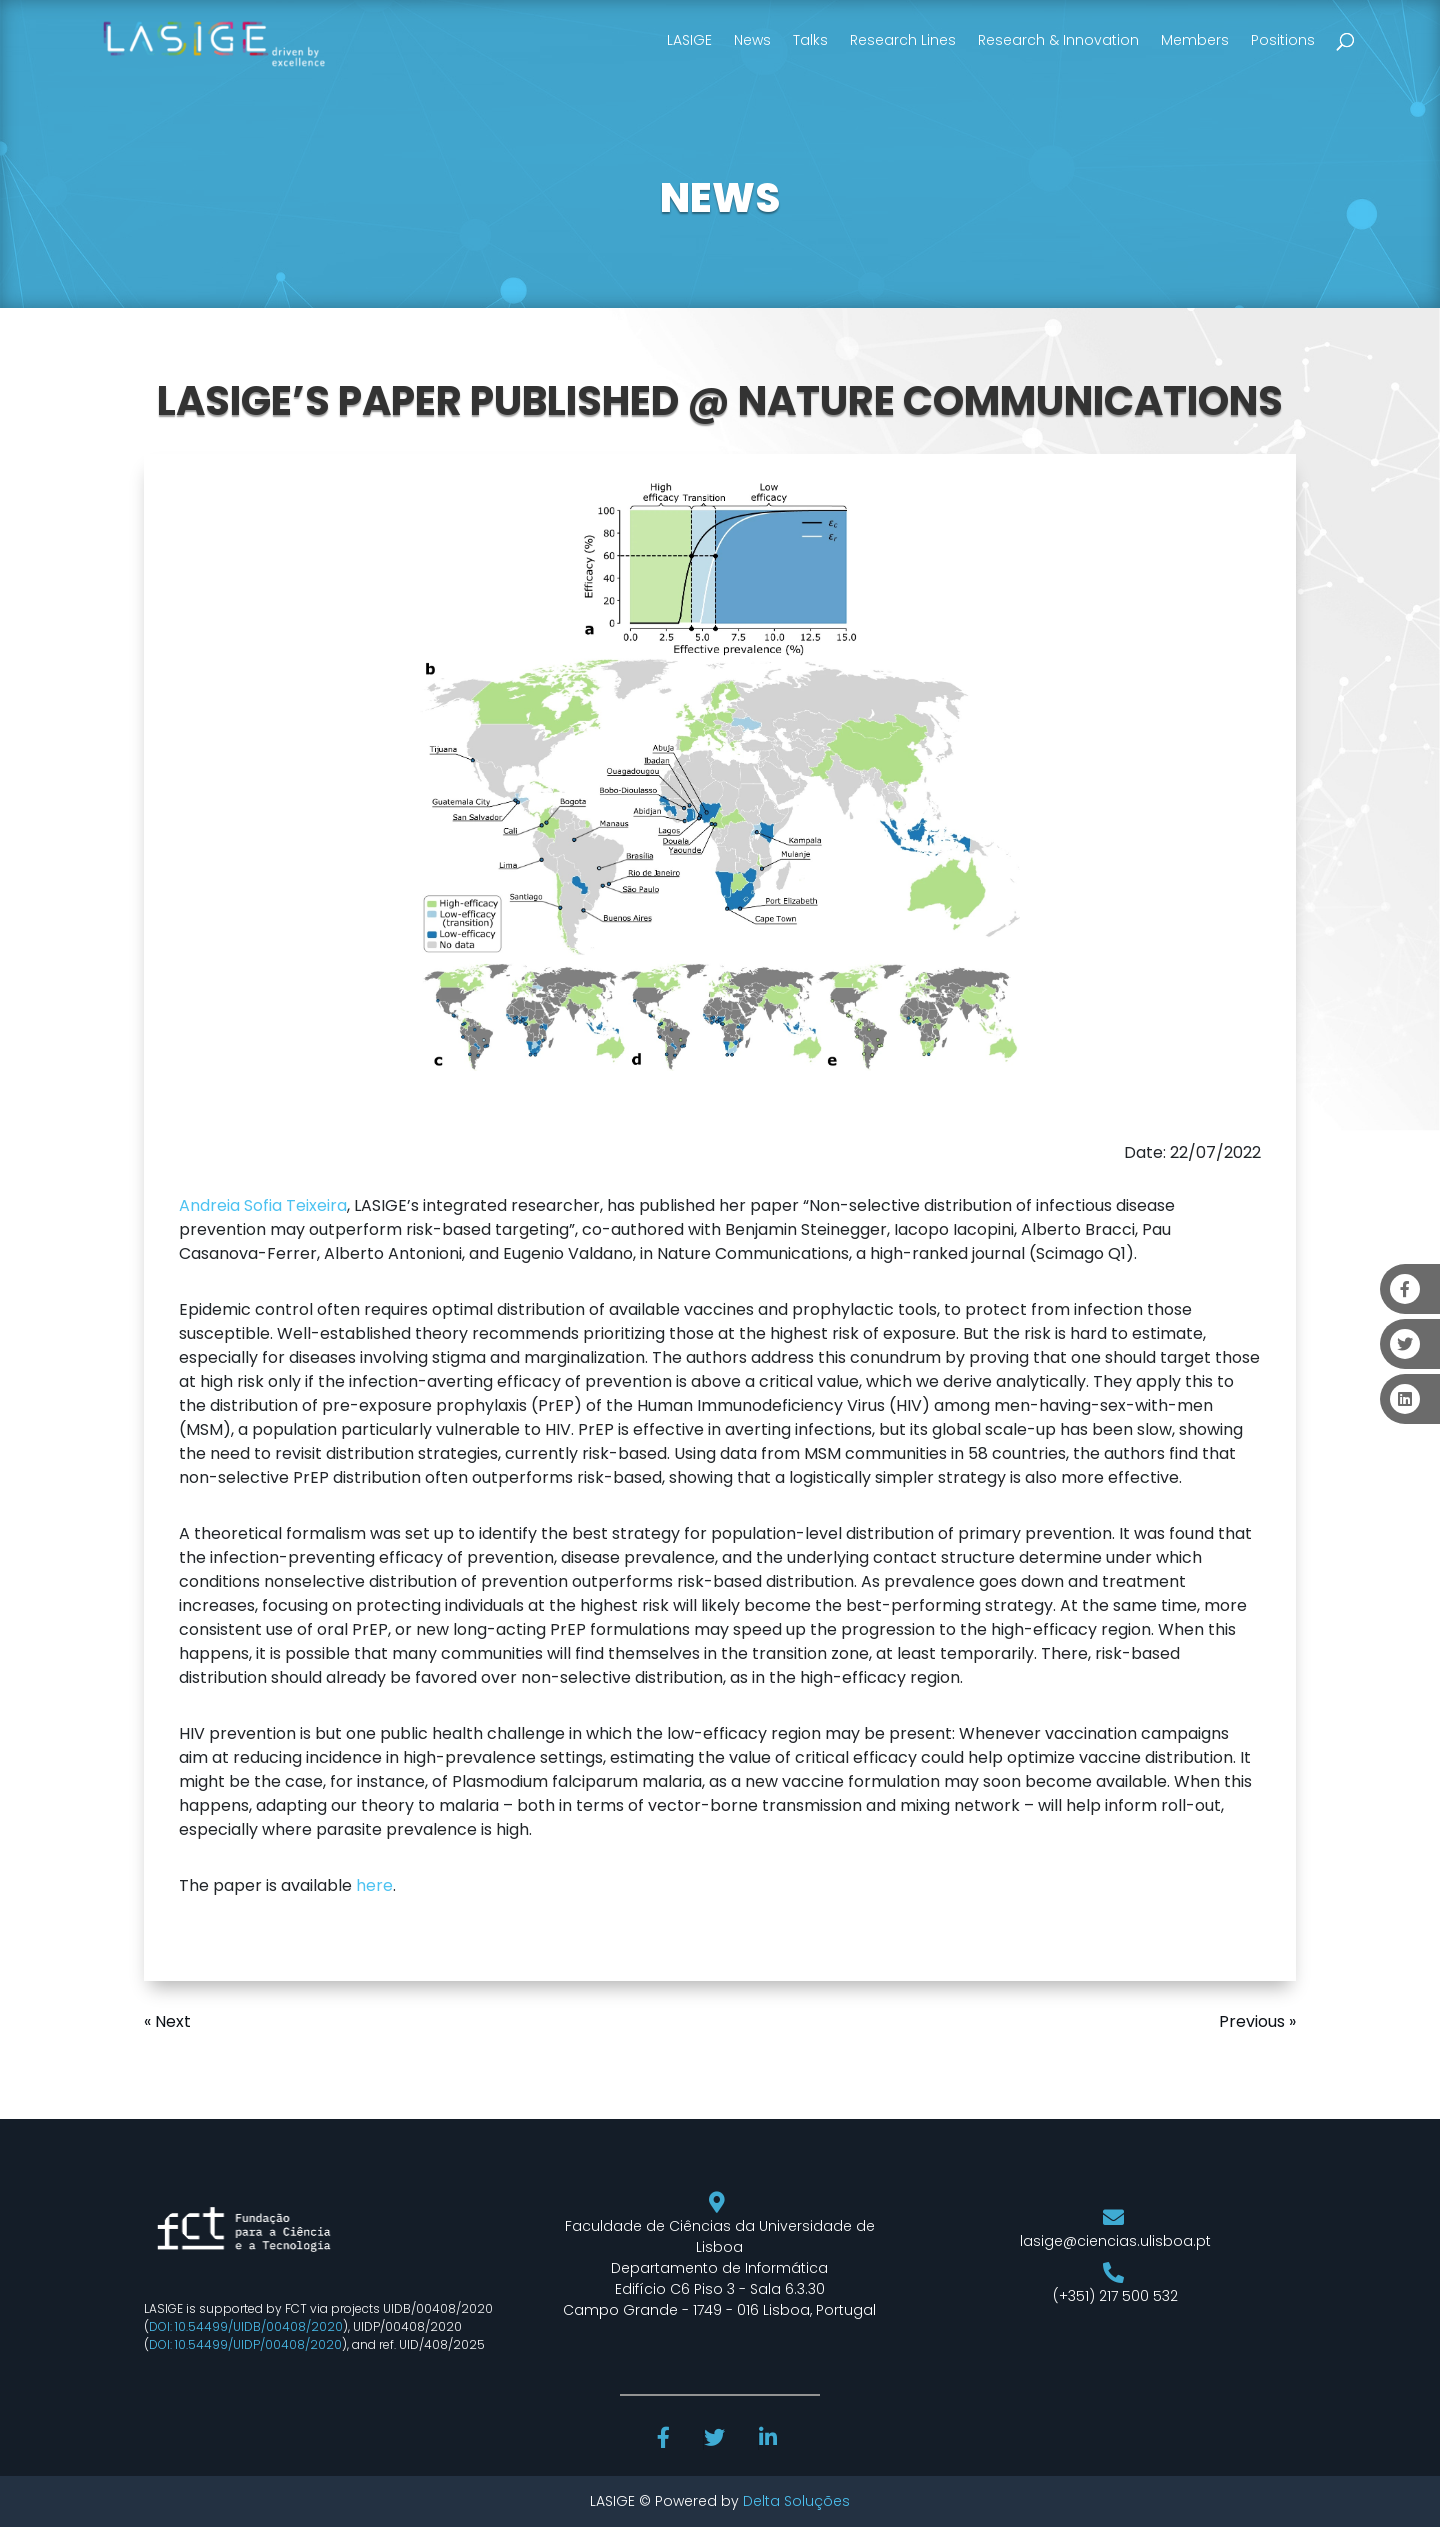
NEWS (720, 198)
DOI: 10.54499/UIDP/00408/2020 (245, 2344)
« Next (167, 2021)
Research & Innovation (1058, 40)
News (752, 40)
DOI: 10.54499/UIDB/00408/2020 (246, 2326)
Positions (1283, 40)
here (374, 1885)
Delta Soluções (796, 2501)
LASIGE (689, 40)
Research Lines (903, 40)
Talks (810, 40)
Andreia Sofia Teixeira (263, 1205)
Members (1195, 40)
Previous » (1257, 2021)
